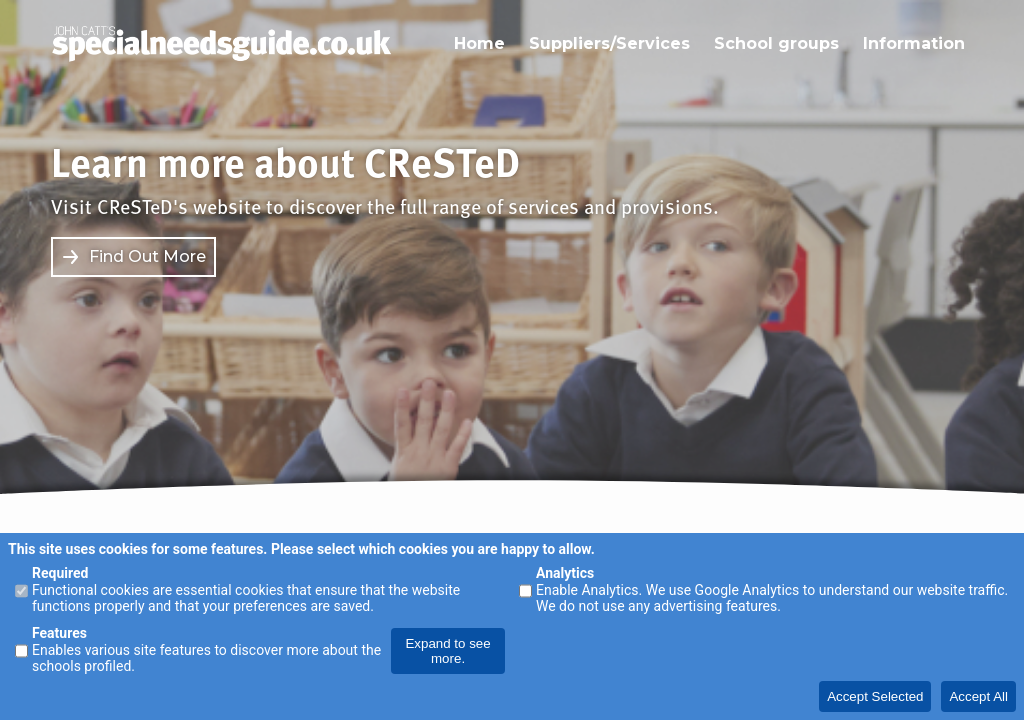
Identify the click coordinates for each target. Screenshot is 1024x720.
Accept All (978, 696)
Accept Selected (875, 696)
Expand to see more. (447, 651)
